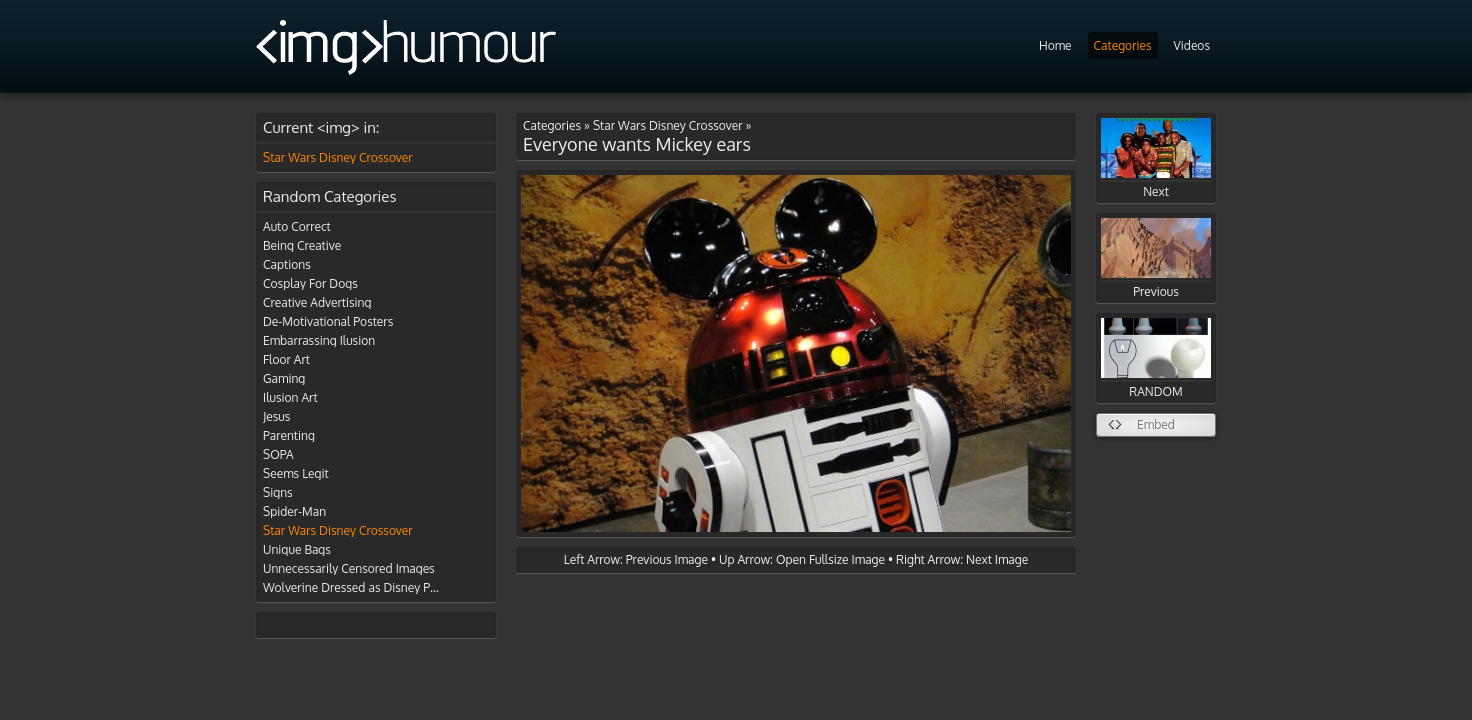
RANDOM (1156, 358)
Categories (1123, 45)
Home (1055, 45)
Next (1156, 158)
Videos (1192, 45)
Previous (1156, 258)
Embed (1156, 424)
